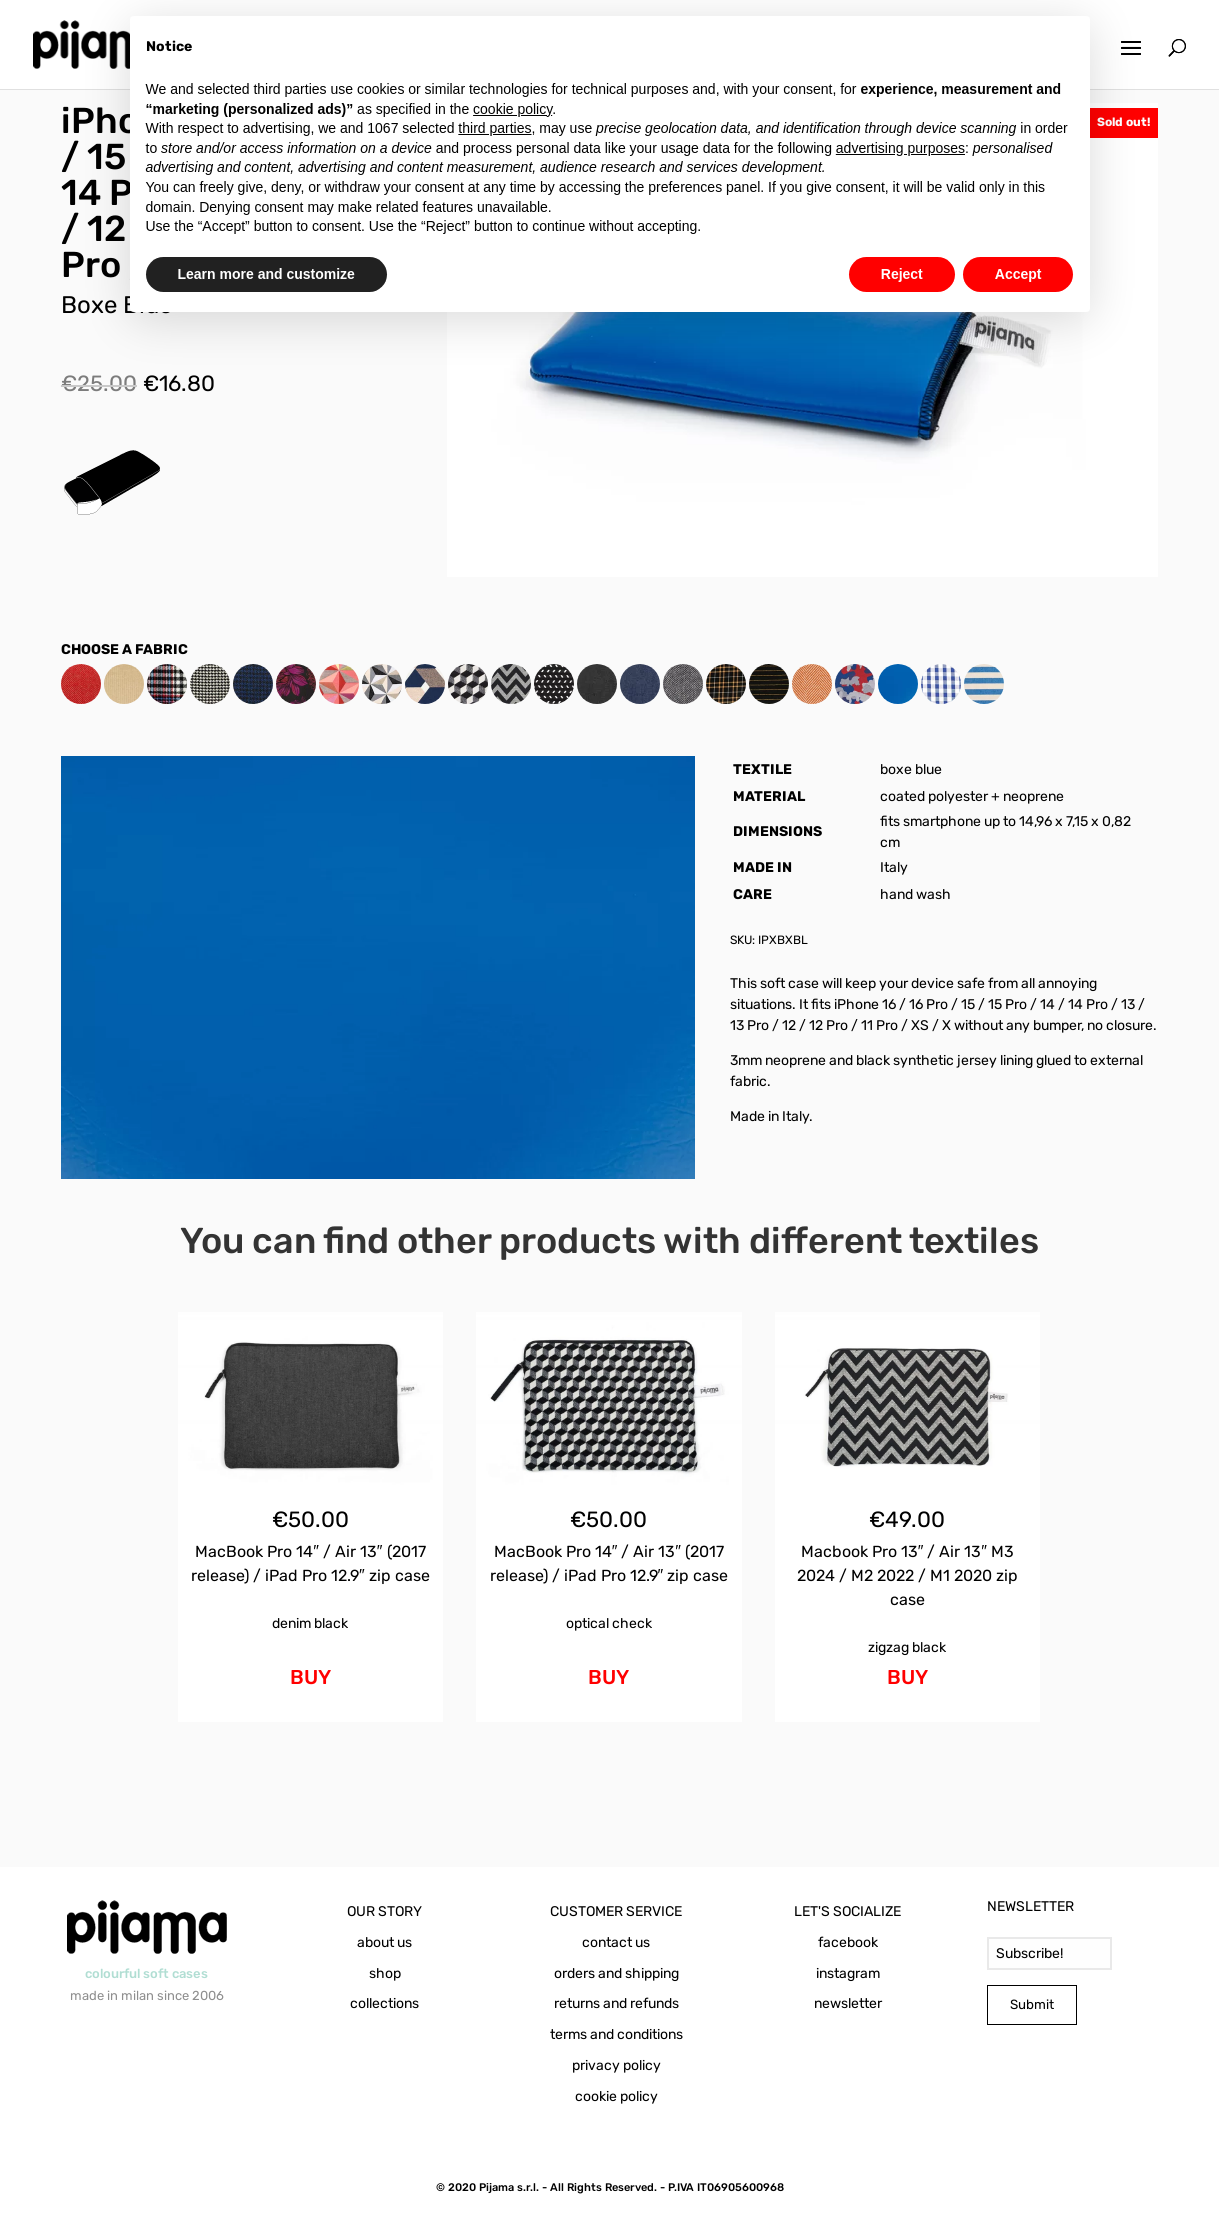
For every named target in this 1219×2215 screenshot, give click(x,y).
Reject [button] (902, 274)
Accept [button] (1018, 274)
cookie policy (616, 2096)
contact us (616, 1942)
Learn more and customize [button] (266, 274)
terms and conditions (616, 2034)
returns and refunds (616, 2003)
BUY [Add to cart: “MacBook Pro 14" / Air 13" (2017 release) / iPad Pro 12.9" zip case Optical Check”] (608, 1677)
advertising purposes (900, 148)
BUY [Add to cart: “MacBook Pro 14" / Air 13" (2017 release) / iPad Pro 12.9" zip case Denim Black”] (310, 1677)
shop (385, 1973)
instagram (848, 1973)
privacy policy (616, 2065)
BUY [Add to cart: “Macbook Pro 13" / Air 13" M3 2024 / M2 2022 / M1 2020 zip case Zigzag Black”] (907, 1677)
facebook (848, 1942)
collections (384, 2003)
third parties (494, 128)
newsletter (848, 2003)
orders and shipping (616, 1973)
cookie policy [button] (512, 109)
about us (384, 1942)
